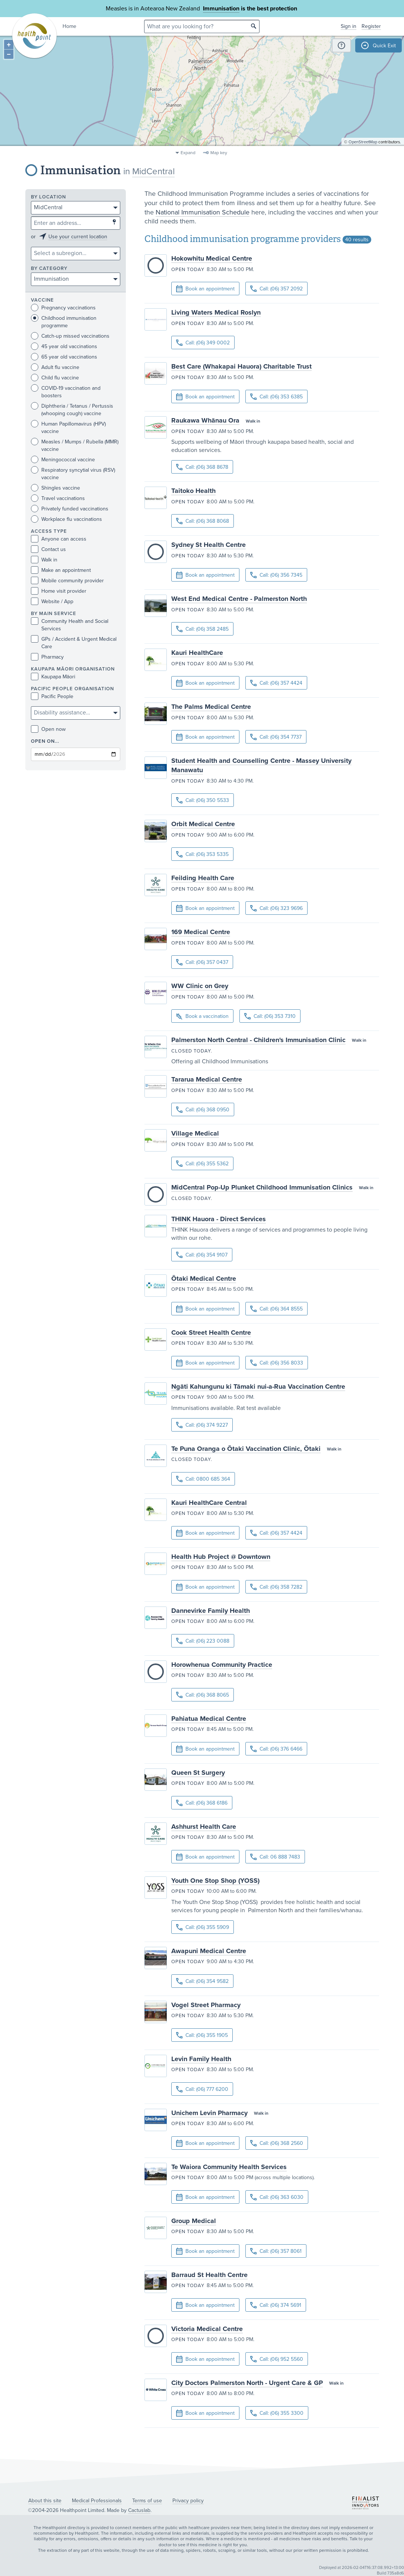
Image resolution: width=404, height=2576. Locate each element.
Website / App (52, 601)
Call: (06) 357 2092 (276, 289)
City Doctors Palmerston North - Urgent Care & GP (247, 2383)
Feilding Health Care (202, 878)
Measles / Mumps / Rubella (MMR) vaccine (74, 445)
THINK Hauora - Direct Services (218, 1219)
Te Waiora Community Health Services (229, 2167)
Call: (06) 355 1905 (202, 2035)
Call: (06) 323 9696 (276, 908)
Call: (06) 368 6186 (202, 1803)
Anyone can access (58, 538)
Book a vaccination (202, 1016)
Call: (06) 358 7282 (276, 1587)
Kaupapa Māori (53, 676)
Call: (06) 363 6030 (276, 2197)
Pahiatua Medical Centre (208, 1718)
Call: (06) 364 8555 (276, 1309)
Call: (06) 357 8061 (276, 2251)
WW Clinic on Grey (199, 986)
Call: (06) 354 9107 (202, 1255)
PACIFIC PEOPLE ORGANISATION (72, 689)
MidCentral (153, 171)
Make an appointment (61, 570)
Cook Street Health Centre (211, 1332)
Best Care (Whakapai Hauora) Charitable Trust (241, 366)
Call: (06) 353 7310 (270, 1016)
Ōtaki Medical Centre (203, 1278)
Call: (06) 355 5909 (202, 1927)
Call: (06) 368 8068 (202, 521)
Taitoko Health (193, 491)
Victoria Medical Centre (207, 2329)
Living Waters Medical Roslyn (216, 312)
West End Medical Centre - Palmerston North (239, 599)
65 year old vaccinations (64, 356)
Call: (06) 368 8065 (202, 1695)
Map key (218, 152)
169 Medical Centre (200, 932)
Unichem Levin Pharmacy (209, 2113)
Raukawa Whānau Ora (205, 420)
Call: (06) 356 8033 (276, 1363)
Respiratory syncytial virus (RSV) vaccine (73, 474)
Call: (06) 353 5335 (202, 854)
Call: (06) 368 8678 (202, 467)
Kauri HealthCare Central (209, 1503)
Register (371, 26)
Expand (188, 152)
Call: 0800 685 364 (203, 1479)
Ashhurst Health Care (203, 1826)
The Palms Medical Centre (211, 707)
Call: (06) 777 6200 (202, 2089)
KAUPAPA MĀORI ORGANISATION (73, 669)
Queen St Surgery (198, 1772)
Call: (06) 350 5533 (202, 800)
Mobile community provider (67, 580)
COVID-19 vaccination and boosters (66, 392)
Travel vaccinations (58, 498)
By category (49, 268)
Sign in (348, 26)
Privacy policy (188, 2500)
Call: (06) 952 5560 (276, 2359)
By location (48, 197)
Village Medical (195, 1133)
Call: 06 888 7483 (275, 1857)
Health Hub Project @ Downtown (220, 1557)
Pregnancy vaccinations (63, 307)
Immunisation (221, 8)
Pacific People (52, 696)
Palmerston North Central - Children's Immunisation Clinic (258, 1040)
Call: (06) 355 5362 (202, 1163)
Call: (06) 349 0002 (203, 343)
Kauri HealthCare (197, 653)
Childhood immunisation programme (63, 322)
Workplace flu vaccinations (66, 519)
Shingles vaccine (55, 487)
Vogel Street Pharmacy (206, 2005)
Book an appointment (205, 289)
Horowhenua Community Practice (221, 1664)
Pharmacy (47, 656)
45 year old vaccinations (64, 346)
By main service (53, 613)
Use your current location (77, 236)
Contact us (48, 549)
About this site (44, 2500)
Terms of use (147, 2500)
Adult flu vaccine (55, 367)
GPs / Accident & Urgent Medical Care (74, 643)
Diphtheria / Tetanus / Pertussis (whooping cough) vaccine (72, 409)
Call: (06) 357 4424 (276, 683)
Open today (187, 270)
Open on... (45, 741)
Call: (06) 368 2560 (276, 2143)
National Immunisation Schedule (202, 212)
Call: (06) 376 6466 (276, 1749)
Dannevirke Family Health (210, 1611)
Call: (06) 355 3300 (276, 2413)
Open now (48, 729)
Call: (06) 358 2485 (202, 629)
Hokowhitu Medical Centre (211, 258)
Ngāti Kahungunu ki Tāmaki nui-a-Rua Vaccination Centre (258, 1386)
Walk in (44, 559)
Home (69, 26)
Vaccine (42, 300)
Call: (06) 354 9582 (202, 1981)
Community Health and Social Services (69, 625)
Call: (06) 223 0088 (202, 1641)
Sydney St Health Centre (208, 545)
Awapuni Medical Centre (208, 1951)
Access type (49, 531)
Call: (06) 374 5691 (275, 2305)
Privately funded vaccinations (69, 508)
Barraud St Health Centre (209, 2275)
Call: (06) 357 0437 (202, 962)
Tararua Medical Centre (206, 1079)
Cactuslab (139, 2510)
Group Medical (193, 2221)
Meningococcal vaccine (63, 459)
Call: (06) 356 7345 (276, 575)
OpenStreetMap (363, 143)
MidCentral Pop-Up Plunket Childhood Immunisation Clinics (262, 1187)
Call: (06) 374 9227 (202, 1425)
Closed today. (191, 1051)
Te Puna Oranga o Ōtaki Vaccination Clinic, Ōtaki (246, 1449)
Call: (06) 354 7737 (276, 737)
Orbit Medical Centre (203, 824)
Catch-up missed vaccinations (70, 336)
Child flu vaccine (55, 377)
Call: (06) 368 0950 (202, 1109)
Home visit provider (58, 591)
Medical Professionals (97, 2500)
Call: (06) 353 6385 (276, 397)
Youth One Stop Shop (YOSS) (215, 1880)
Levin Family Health (201, 2059)
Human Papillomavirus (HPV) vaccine (68, 427)
